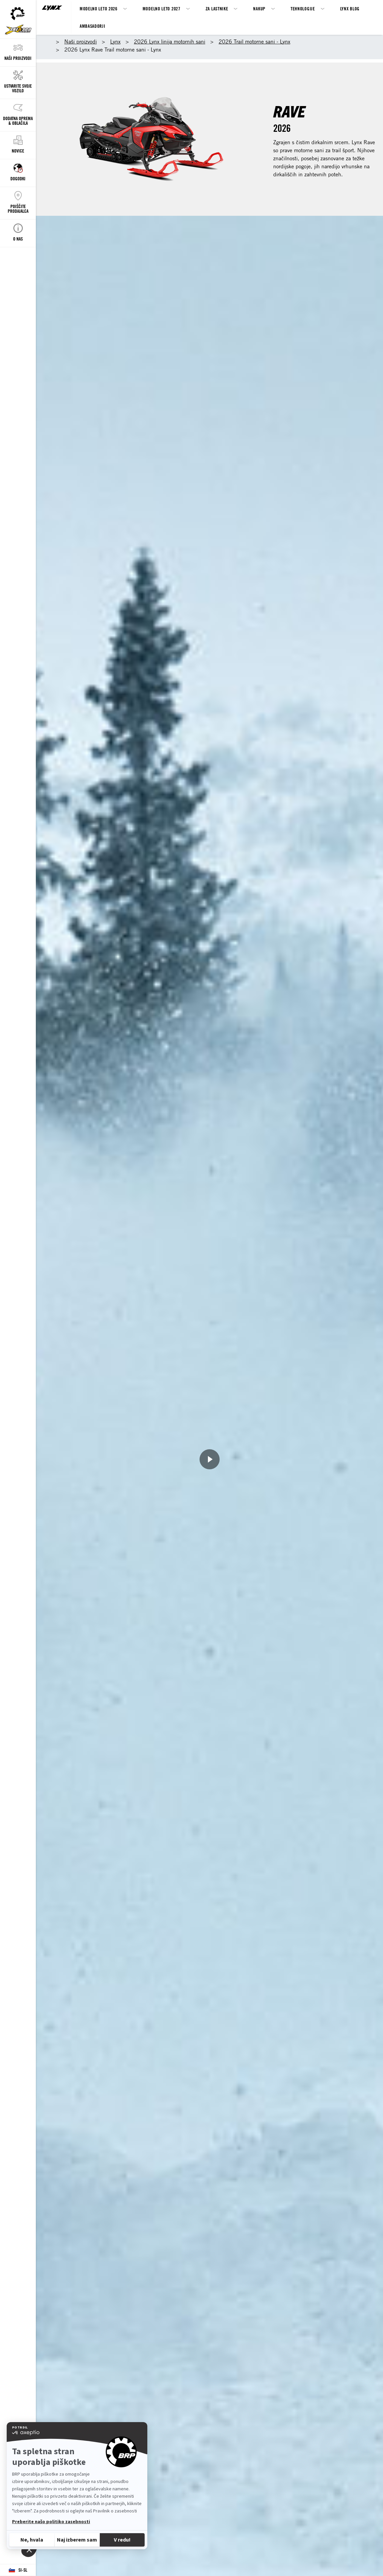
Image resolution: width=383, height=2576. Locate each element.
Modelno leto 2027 (161, 8)
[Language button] (18, 2570)
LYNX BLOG (350, 8)
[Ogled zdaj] (210, 1459)
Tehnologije (303, 8)
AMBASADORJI (92, 26)
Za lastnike (217, 8)
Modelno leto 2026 (99, 8)
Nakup (259, 8)
